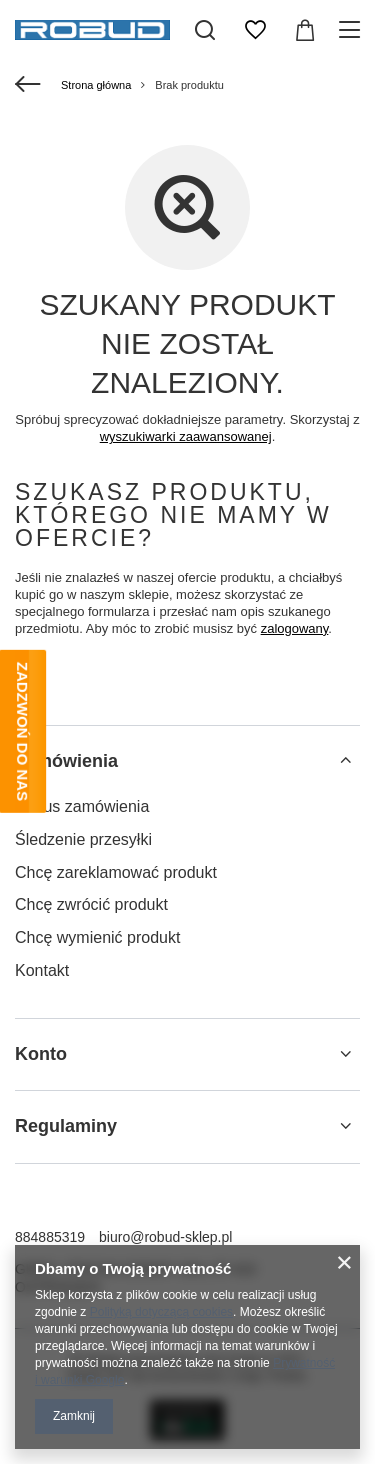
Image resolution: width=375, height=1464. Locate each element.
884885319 (50, 1237)
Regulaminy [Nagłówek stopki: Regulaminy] (66, 1126)
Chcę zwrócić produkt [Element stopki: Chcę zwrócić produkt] (91, 904)
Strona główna (96, 85)
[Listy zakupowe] (255, 30)
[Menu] (352, 30)
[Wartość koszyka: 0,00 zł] (305, 30)
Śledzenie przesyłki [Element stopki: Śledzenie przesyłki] (83, 839)
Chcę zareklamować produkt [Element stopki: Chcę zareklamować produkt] (116, 872)
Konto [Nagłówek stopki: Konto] (41, 1054)
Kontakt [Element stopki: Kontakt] (42, 970)
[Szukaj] (205, 30)
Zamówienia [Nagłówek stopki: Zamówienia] (66, 761)
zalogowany (295, 628)
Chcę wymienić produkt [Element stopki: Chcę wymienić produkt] (97, 937)
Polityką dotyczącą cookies (161, 1312)
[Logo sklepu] (92, 30)
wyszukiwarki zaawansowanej (186, 436)
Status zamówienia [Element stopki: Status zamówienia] (82, 806)
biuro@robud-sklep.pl (165, 1237)
